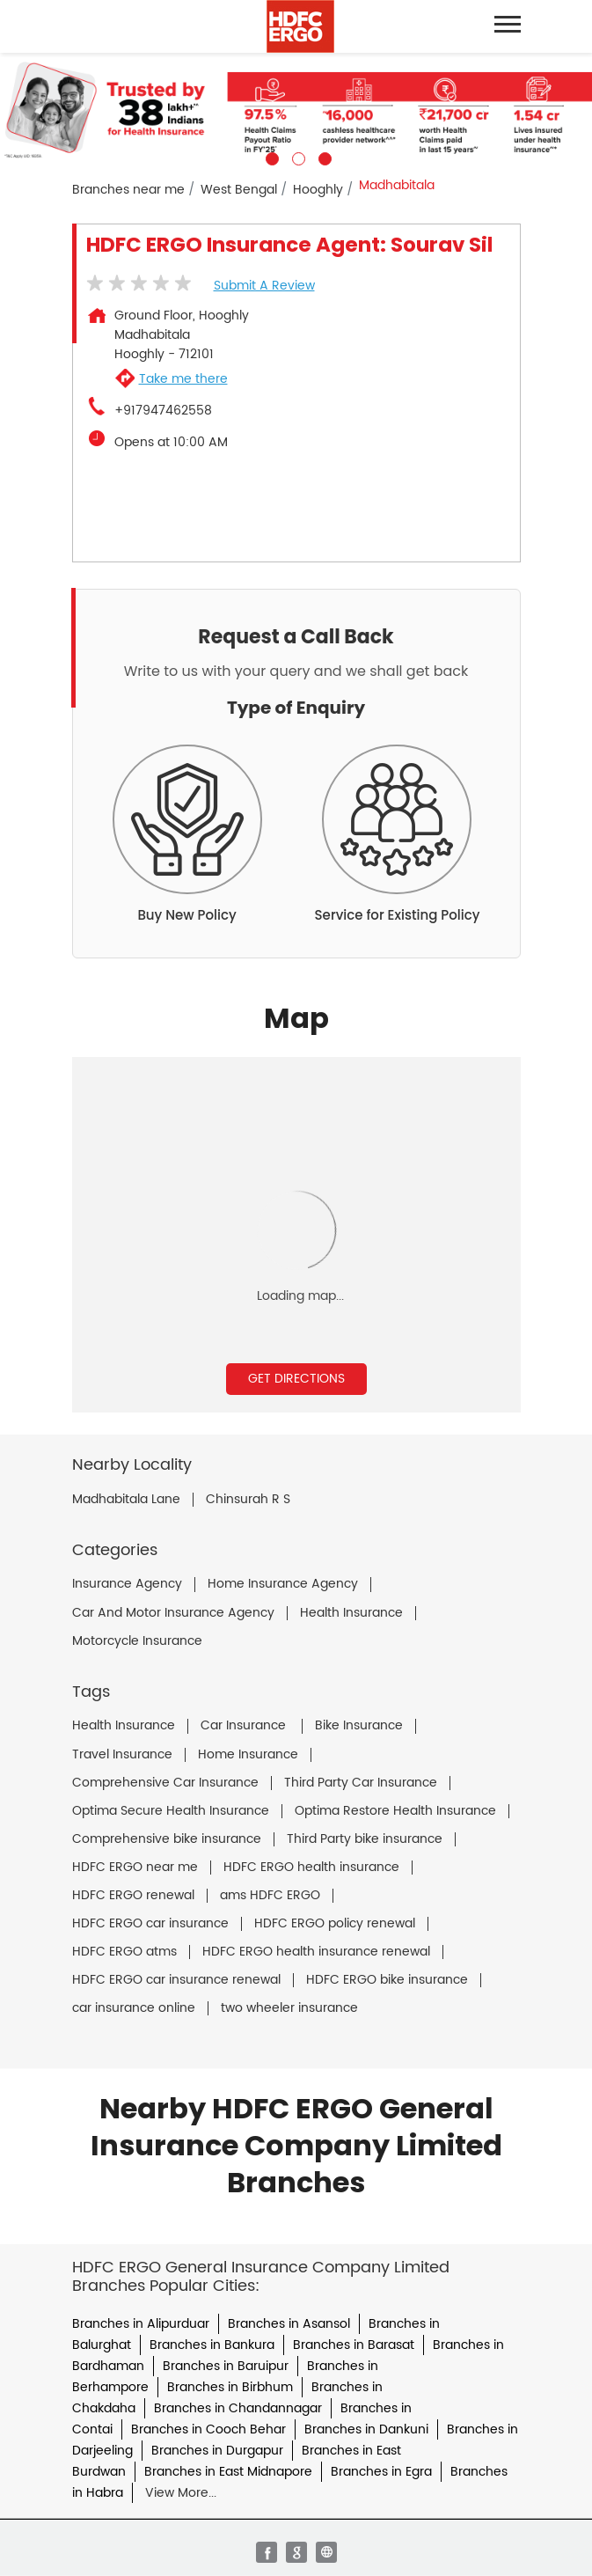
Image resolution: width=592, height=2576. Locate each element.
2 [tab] (296, 156)
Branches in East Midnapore (228, 2472)
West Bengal (239, 190)
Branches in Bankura (212, 2345)
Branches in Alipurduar (140, 2324)
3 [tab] (322, 156)
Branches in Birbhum (230, 2387)
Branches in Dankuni (366, 2429)
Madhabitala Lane (126, 1500)
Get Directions (296, 1379)
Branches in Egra (381, 2472)
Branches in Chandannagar (238, 2408)
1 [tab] (270, 156)
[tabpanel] (296, 109)
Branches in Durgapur (217, 2450)
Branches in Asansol (289, 2324)
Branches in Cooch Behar (208, 2429)
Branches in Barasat (353, 2345)
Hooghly (318, 190)
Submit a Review (264, 285)
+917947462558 (163, 411)
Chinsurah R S (248, 1500)
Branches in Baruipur (226, 2366)
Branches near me (128, 190)
